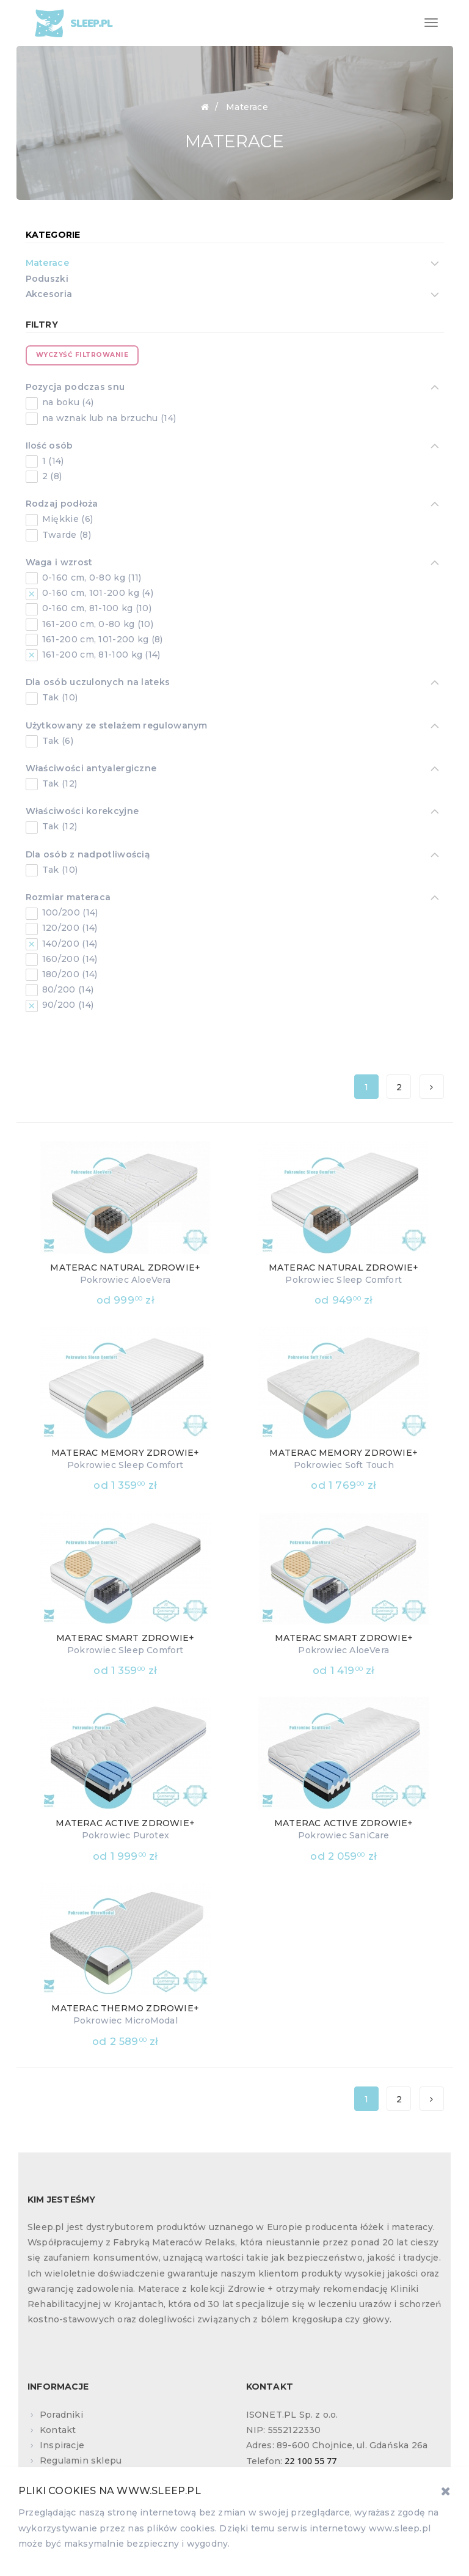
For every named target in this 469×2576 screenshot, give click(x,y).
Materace (47, 264)
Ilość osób (49, 446)
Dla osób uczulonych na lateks (98, 683)
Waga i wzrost (59, 563)
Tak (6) (56, 740)
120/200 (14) (69, 927)
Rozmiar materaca (68, 898)
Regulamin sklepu (81, 2460)
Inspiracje (62, 2445)
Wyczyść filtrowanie (82, 355)
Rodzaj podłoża (62, 505)
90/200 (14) (67, 1004)
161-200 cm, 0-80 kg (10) (97, 623)
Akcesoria (49, 295)
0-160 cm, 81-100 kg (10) (96, 608)
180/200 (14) (69, 974)
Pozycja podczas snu (75, 388)
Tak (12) (59, 783)
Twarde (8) (65, 534)
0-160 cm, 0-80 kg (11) (91, 577)
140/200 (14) (69, 943)
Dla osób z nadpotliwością (88, 855)
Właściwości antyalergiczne (91, 769)
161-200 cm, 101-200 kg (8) (101, 639)
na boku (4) (67, 402)
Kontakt (58, 2429)
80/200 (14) (67, 989)
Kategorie (53, 234)
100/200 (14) (69, 912)
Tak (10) (59, 697)
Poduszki (47, 278)
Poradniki (61, 2414)
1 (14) (52, 460)
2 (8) (51, 476)
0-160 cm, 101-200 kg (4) (97, 592)
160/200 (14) (69, 958)
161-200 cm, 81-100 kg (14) (100, 654)
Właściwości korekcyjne (82, 812)
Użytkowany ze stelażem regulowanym (117, 726)
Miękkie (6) (66, 518)
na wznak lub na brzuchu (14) (108, 418)
